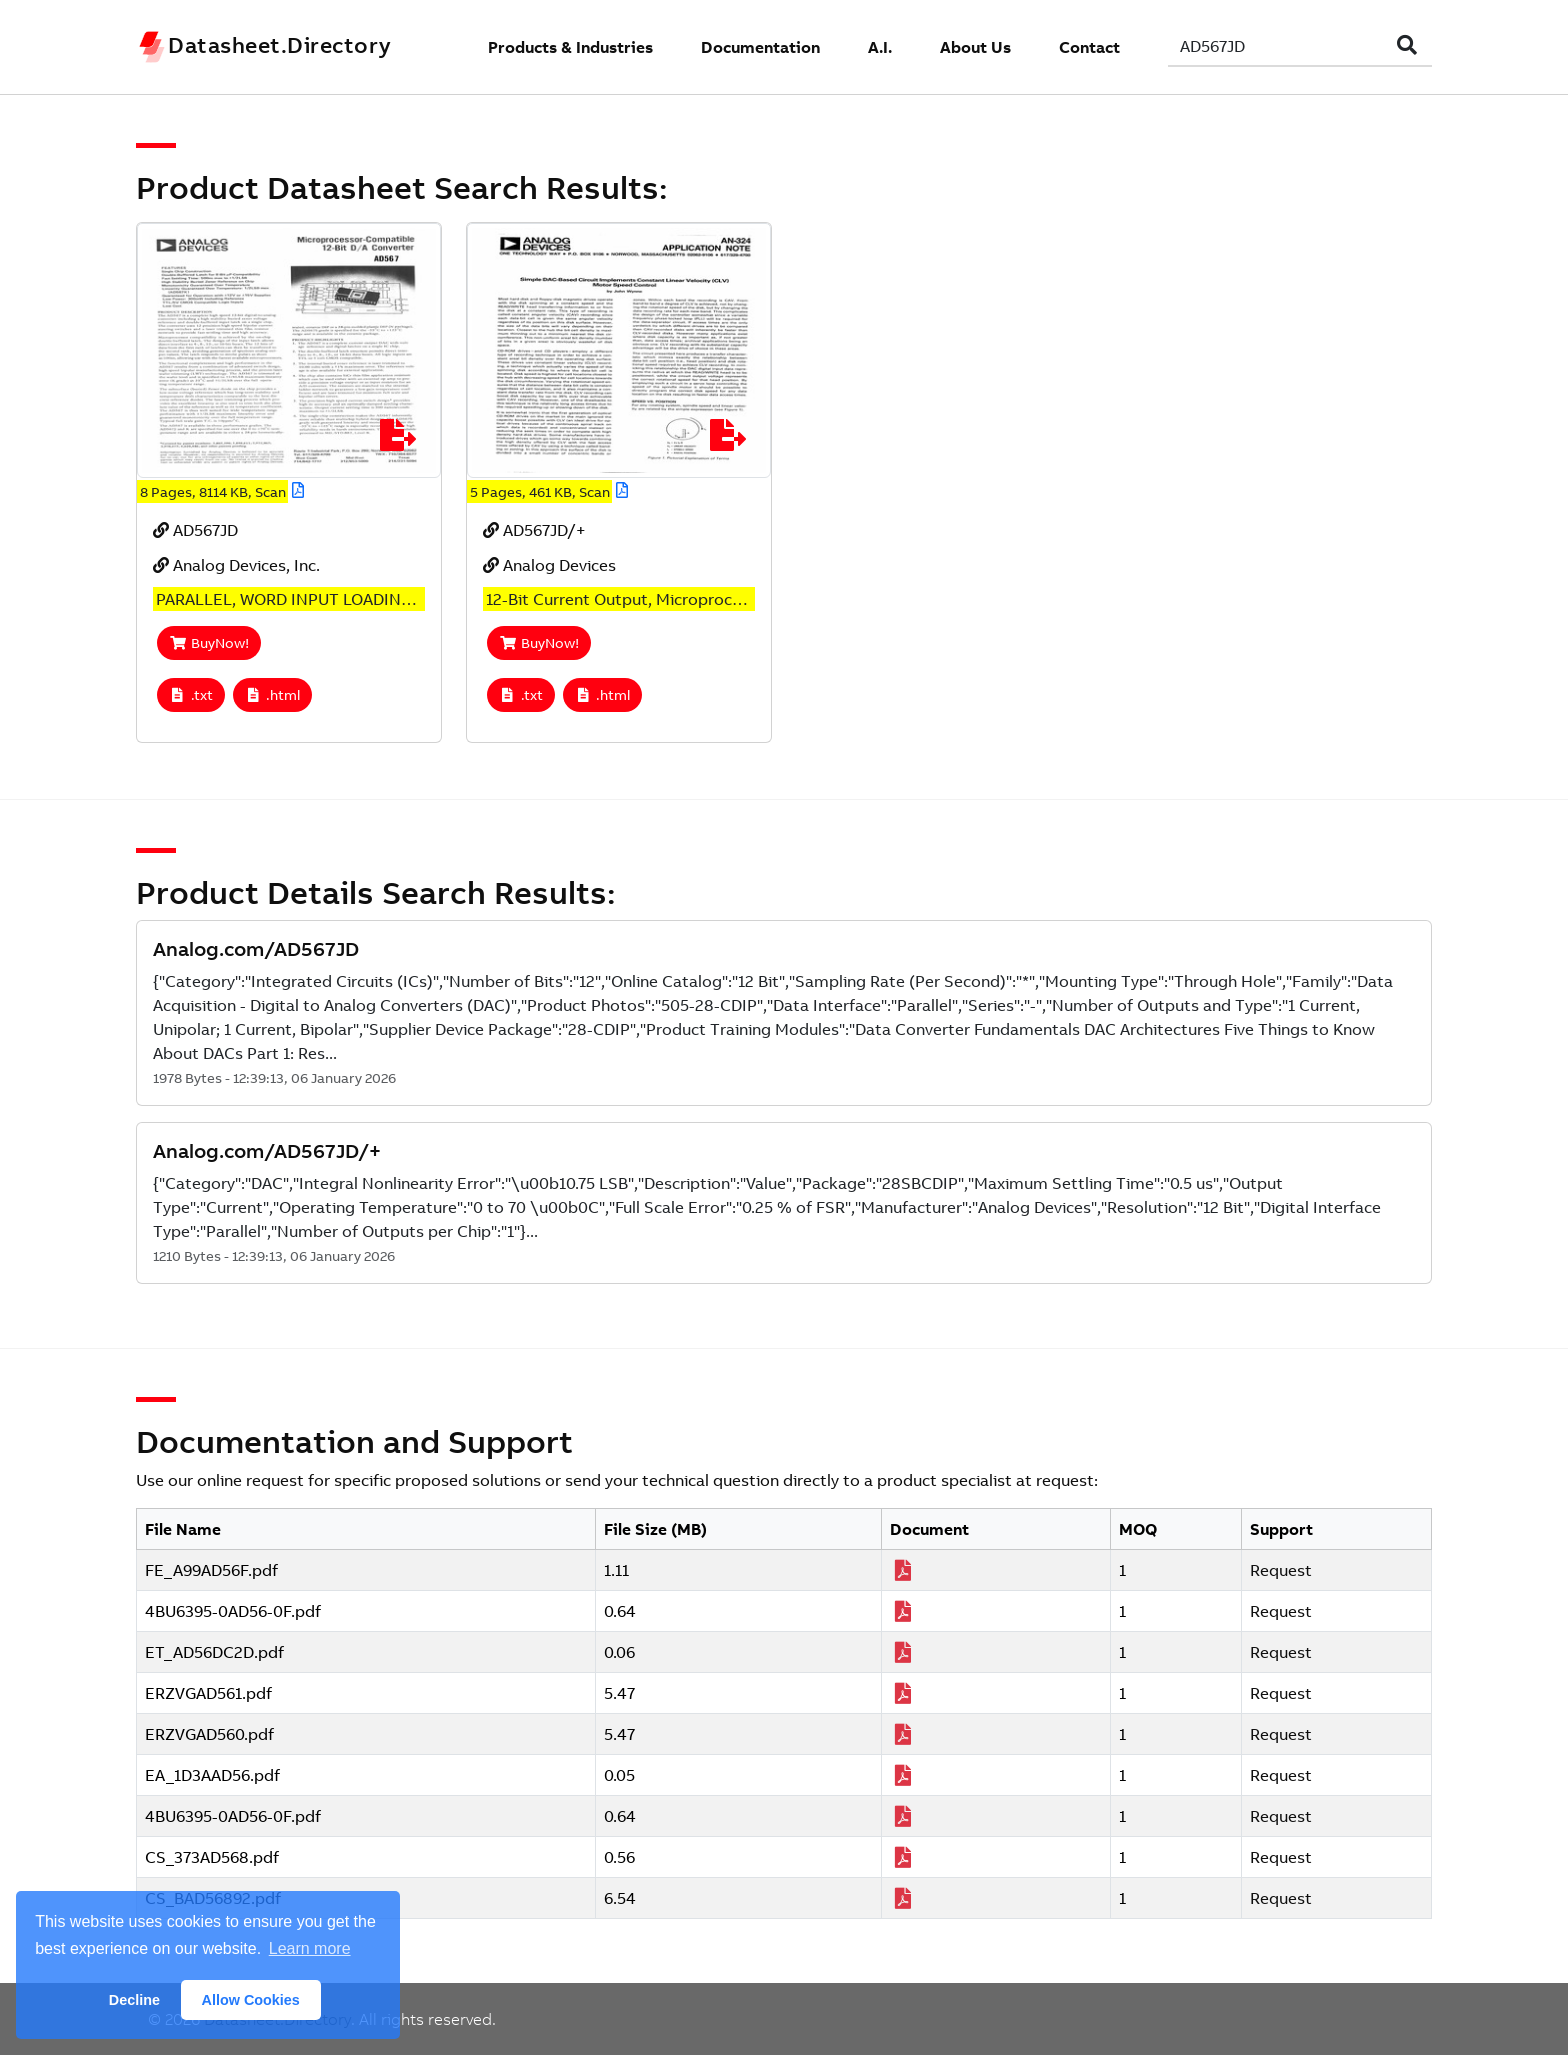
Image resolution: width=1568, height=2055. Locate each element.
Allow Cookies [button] (251, 2000)
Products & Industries (570, 47)
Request (1281, 1570)
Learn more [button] (310, 1948)
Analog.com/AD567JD (256, 948)
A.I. (880, 47)
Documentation (760, 47)
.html (273, 695)
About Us (975, 47)
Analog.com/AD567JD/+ (267, 1150)
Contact (1089, 47)
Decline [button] (134, 2000)
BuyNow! (209, 643)
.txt (191, 695)
